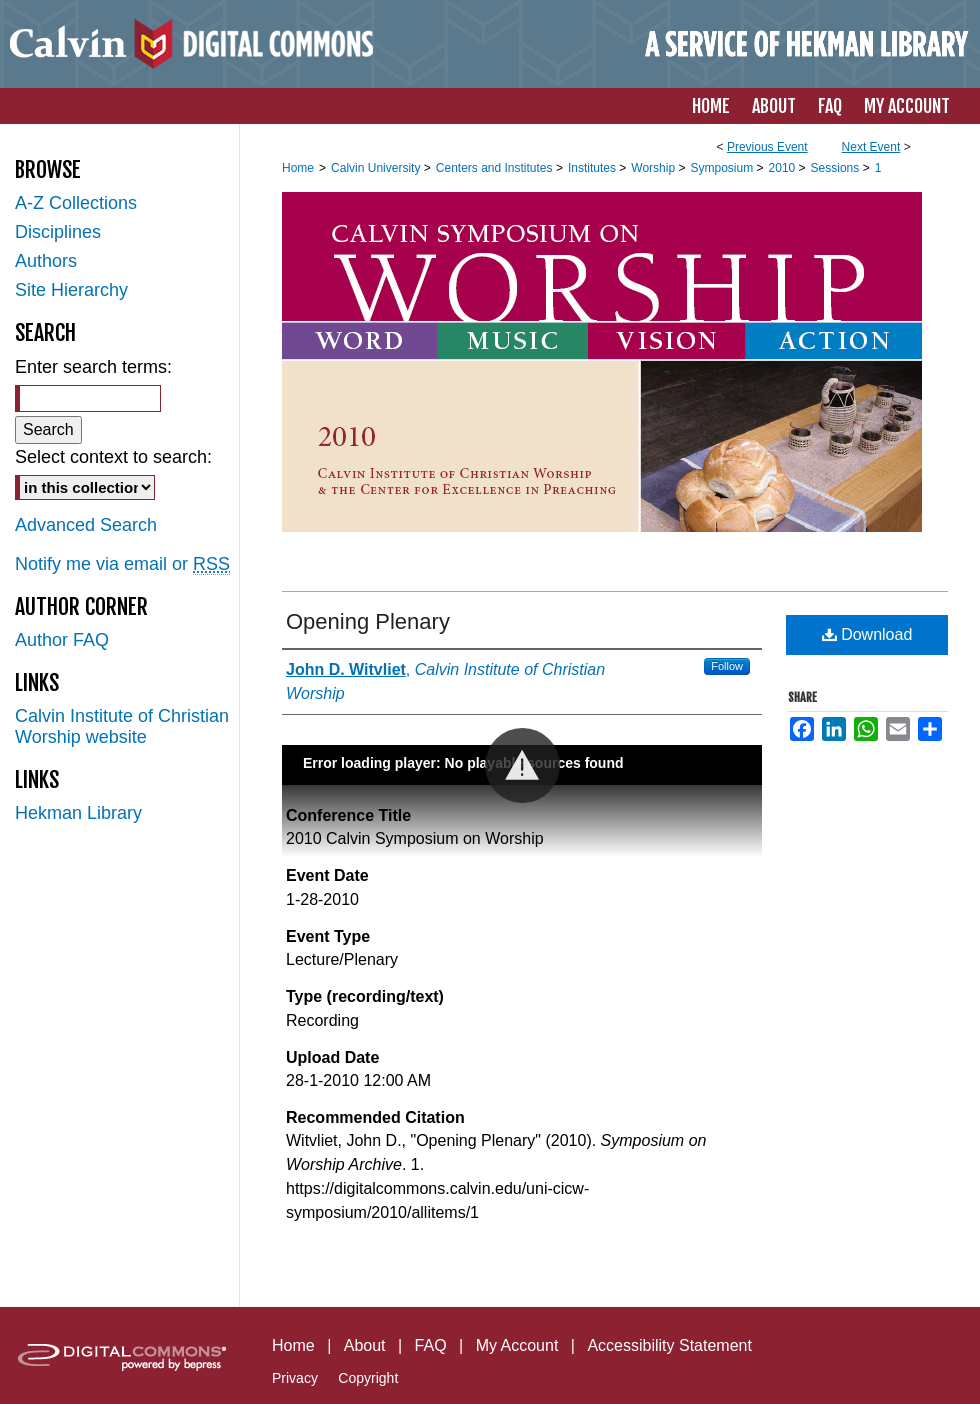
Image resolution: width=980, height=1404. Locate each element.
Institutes (593, 168)
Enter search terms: (93, 367)
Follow (727, 666)
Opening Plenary (368, 621)
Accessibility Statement (669, 1345)
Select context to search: (113, 457)
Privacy (295, 1378)
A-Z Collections (76, 203)
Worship (654, 168)
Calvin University (377, 168)
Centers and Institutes (496, 168)
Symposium (723, 168)
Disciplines (58, 232)
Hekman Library (78, 813)
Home (298, 168)
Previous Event (767, 147)
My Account (517, 1345)
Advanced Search (86, 525)
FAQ (431, 1345)
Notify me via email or (122, 564)
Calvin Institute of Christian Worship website (122, 726)
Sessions (837, 168)
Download (867, 634)
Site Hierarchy (71, 290)
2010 (784, 168)
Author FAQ (62, 640)
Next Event (871, 147)
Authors (46, 261)
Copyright (368, 1378)
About (365, 1345)
